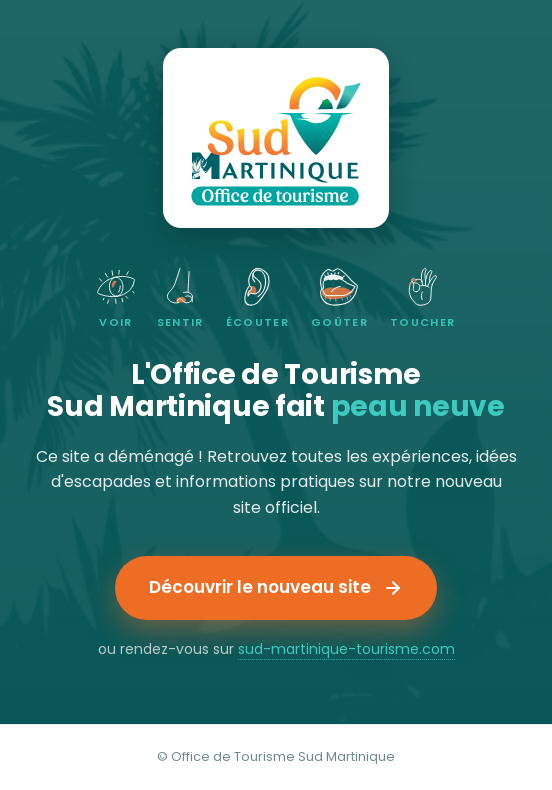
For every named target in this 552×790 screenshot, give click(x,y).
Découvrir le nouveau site (276, 587)
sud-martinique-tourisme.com (346, 649)
